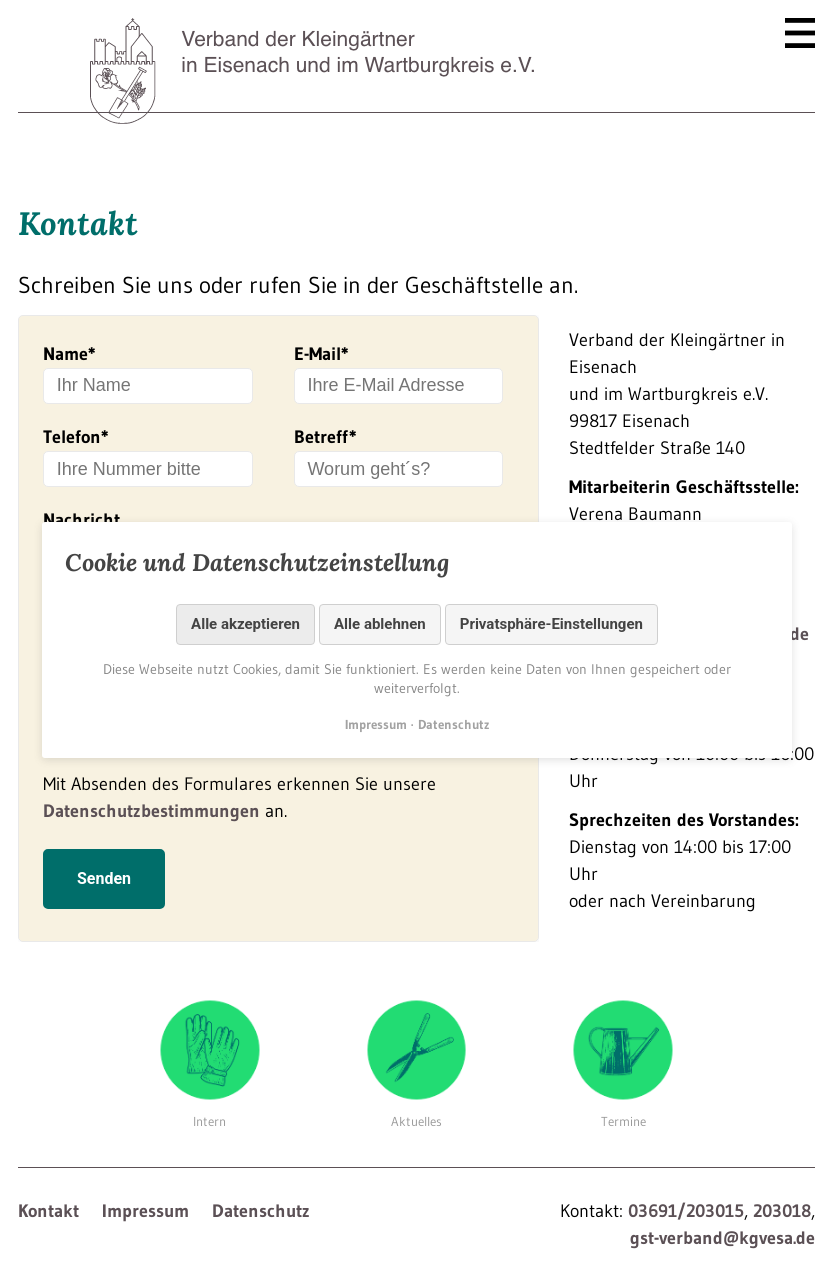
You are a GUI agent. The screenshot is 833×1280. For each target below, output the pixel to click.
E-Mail (321, 354)
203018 (782, 1227)
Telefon (76, 437)
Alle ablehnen (380, 624)
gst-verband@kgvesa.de (722, 1254)
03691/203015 (686, 1227)
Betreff (325, 437)
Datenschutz (261, 1227)
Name (69, 354)
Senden (104, 894)
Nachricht (81, 520)
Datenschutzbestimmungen (151, 827)
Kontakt (48, 1227)
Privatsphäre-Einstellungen (550, 624)
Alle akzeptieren (245, 624)
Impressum (145, 1227)
